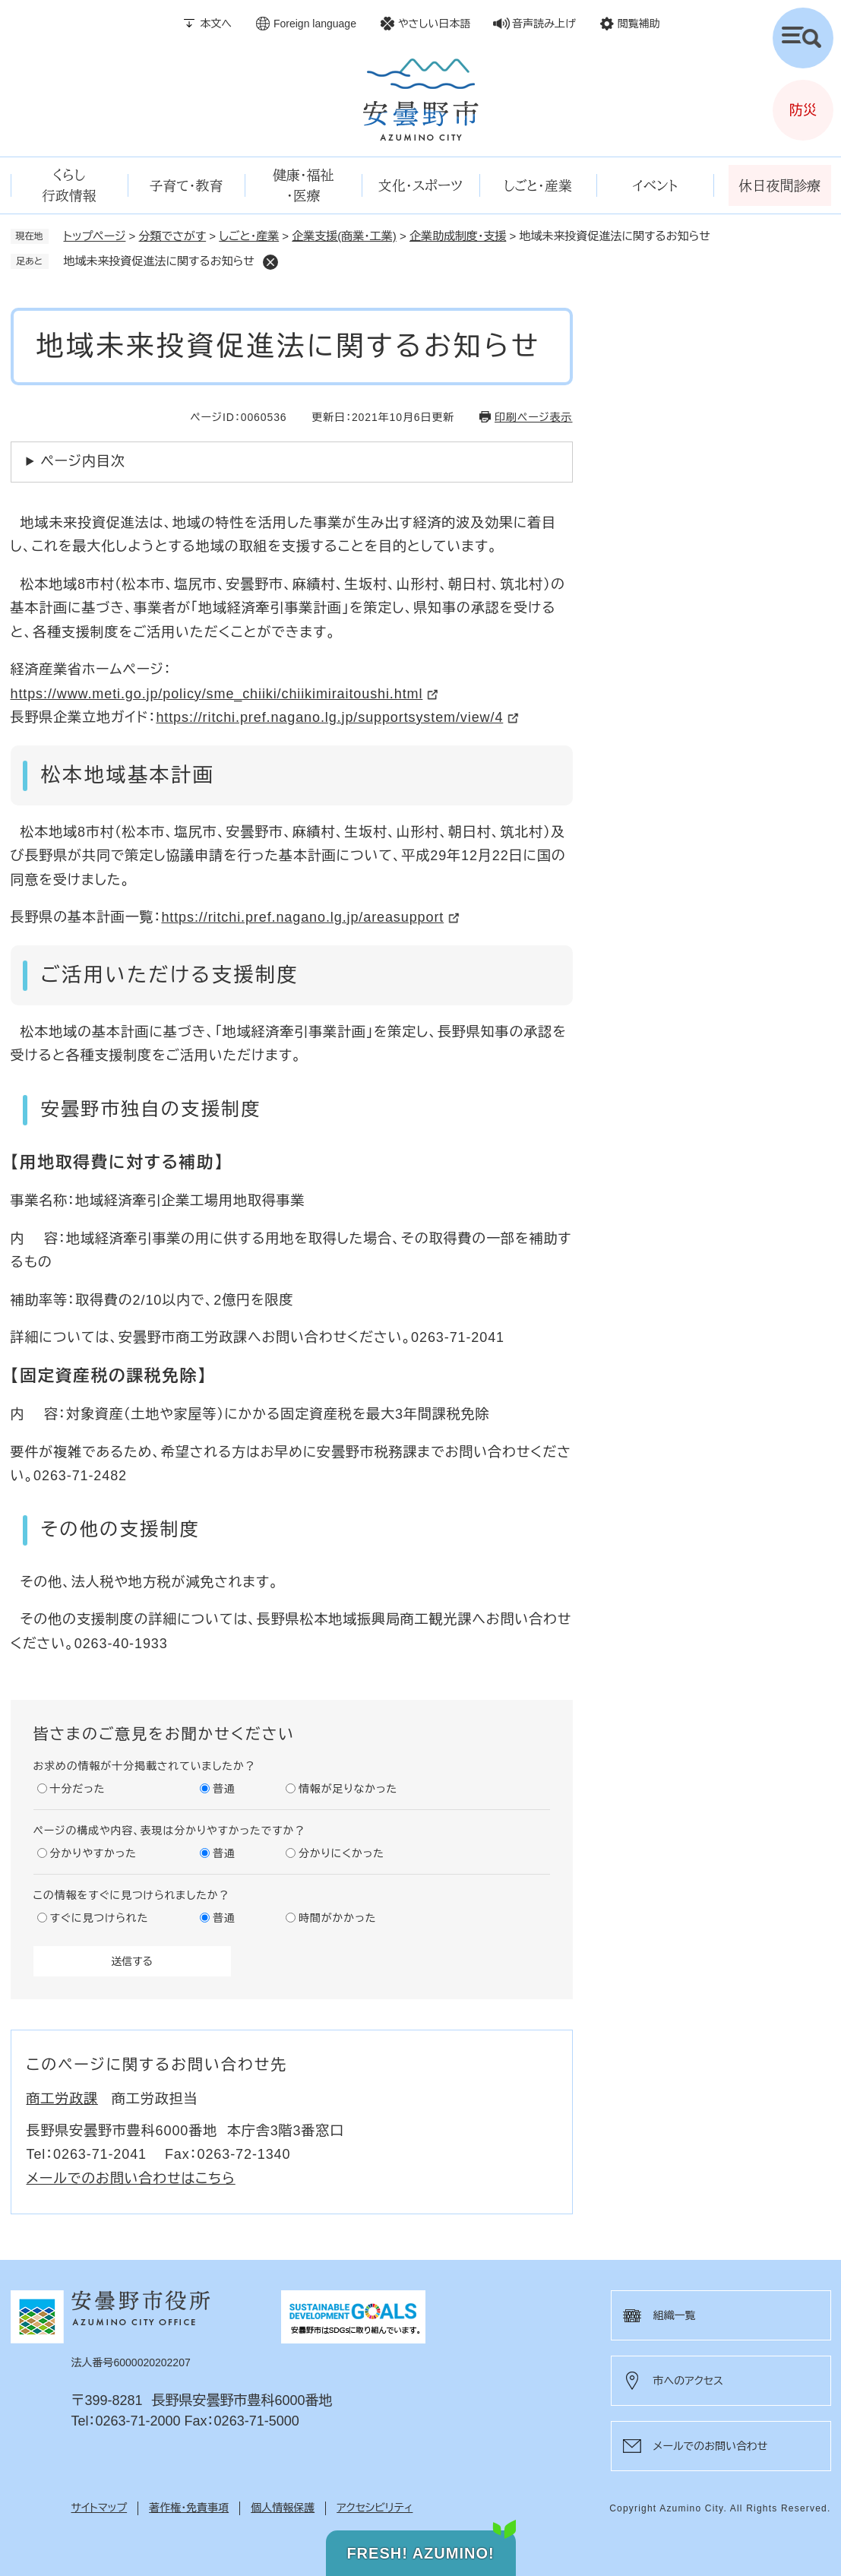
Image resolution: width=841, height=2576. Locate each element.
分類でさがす (173, 235)
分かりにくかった (341, 1853)
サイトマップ (99, 2508)
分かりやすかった (93, 1853)
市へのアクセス (688, 2381)
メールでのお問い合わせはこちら (131, 2178)
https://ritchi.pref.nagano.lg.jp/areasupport (302, 917)
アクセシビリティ (375, 2508)
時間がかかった (337, 1918)
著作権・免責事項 (189, 2508)
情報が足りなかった (348, 1789)
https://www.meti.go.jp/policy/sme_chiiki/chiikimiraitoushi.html (217, 693)
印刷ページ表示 (533, 417)
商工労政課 (63, 2098)
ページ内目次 (83, 461)
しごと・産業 (249, 235)
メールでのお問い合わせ (710, 2446)
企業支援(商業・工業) (344, 235)
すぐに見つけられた (99, 1918)
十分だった (78, 1789)
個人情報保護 (283, 2508)
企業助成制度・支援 (458, 235)
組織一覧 (674, 2315)
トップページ (95, 235)
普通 (224, 1789)
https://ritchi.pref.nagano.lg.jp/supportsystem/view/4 (329, 717)
